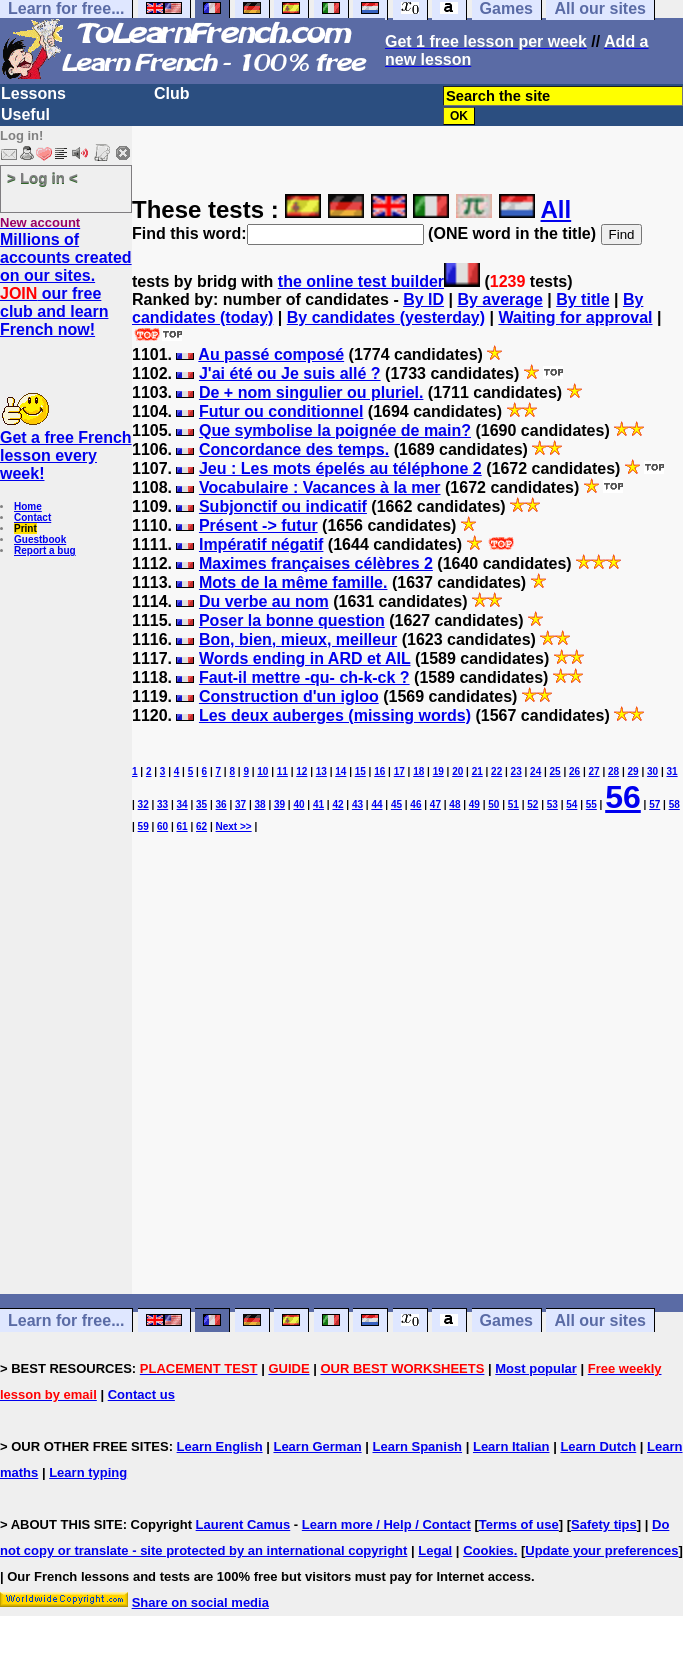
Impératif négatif (261, 544)
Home (28, 506)
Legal (435, 1550)
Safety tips (604, 1524)
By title (582, 299)
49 (474, 804)
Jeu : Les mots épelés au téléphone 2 (340, 468)
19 (438, 771)
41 (318, 804)
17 (399, 771)
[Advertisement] (407, 1100)
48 (454, 804)
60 (162, 826)
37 (240, 804)
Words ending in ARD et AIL (305, 658)
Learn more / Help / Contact (386, 1524)
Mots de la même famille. (293, 582)
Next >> (234, 826)
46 (415, 804)
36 (221, 804)
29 (633, 771)
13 (321, 771)
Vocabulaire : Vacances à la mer (320, 487)
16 (379, 771)
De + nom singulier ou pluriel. (311, 392)
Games (506, 1320)
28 (613, 771)
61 (182, 826)
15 (360, 771)
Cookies (488, 1550)
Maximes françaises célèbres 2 (316, 563)
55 (591, 804)
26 (574, 771)
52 (532, 804)
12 (301, 771)
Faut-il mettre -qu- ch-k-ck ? (304, 677)
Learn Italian (511, 1446)
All (556, 209)
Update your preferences (601, 1550)
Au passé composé (271, 354)
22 (496, 771)
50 (493, 804)
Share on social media (200, 1602)
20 (457, 771)
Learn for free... (66, 1320)
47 (435, 804)
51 (513, 804)
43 (357, 804)
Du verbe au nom (264, 601)
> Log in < (42, 177)
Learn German (317, 1446)
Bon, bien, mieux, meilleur (298, 639)
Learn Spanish (417, 1446)
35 (201, 804)
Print (25, 528)
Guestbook (40, 539)
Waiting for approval (575, 317)
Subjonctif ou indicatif (283, 506)
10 (262, 771)
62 (201, 826)
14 (340, 771)
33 (162, 804)
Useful (25, 114)
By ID (423, 299)
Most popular (536, 1368)
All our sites (600, 1320)
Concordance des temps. (294, 449)
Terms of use (519, 1524)
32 (143, 804)
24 (535, 771)
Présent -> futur (258, 525)
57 (654, 804)
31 (671, 771)
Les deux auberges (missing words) (335, 715)
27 (594, 771)
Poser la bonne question (292, 620)
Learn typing (88, 1472)
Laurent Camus (243, 1524)
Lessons (33, 93)
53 (552, 804)
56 (623, 797)
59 (143, 826)
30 (652, 771)
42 (337, 804)
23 (516, 771)
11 (282, 771)
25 (555, 771)
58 (674, 804)
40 (298, 804)
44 (376, 804)
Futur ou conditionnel (281, 411)
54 (571, 804)
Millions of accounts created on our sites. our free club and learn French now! (66, 284)
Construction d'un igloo (289, 696)
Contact (32, 517)
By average (499, 299)
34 (182, 804)
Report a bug (45, 550)
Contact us (141, 1394)
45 (396, 804)
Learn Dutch (598, 1446)
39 (279, 804)
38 (259, 804)
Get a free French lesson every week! (66, 455)
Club (172, 93)
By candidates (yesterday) (386, 317)
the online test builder (361, 281)
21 (477, 771)
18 (418, 771)
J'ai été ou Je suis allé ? (290, 373)
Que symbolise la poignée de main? (335, 430)
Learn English (220, 1446)
